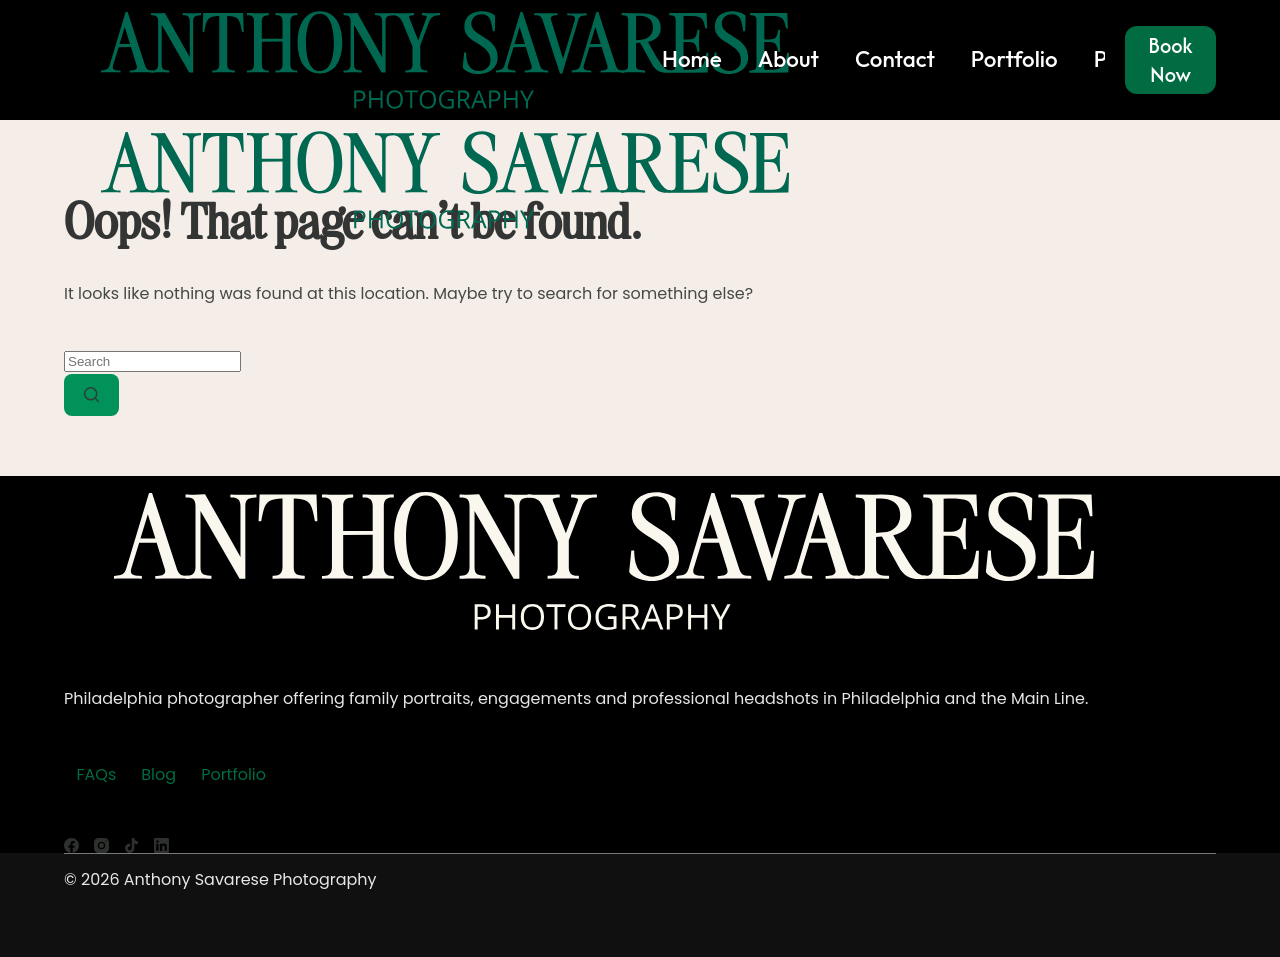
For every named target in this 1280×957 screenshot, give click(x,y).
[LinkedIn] (161, 845)
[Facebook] (71, 845)
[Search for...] (152, 361)
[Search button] (91, 395)
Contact (895, 59)
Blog (158, 774)
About (788, 59)
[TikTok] (131, 845)
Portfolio (1014, 59)
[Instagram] (101, 845)
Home (692, 59)
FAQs (97, 774)
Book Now (1170, 60)
